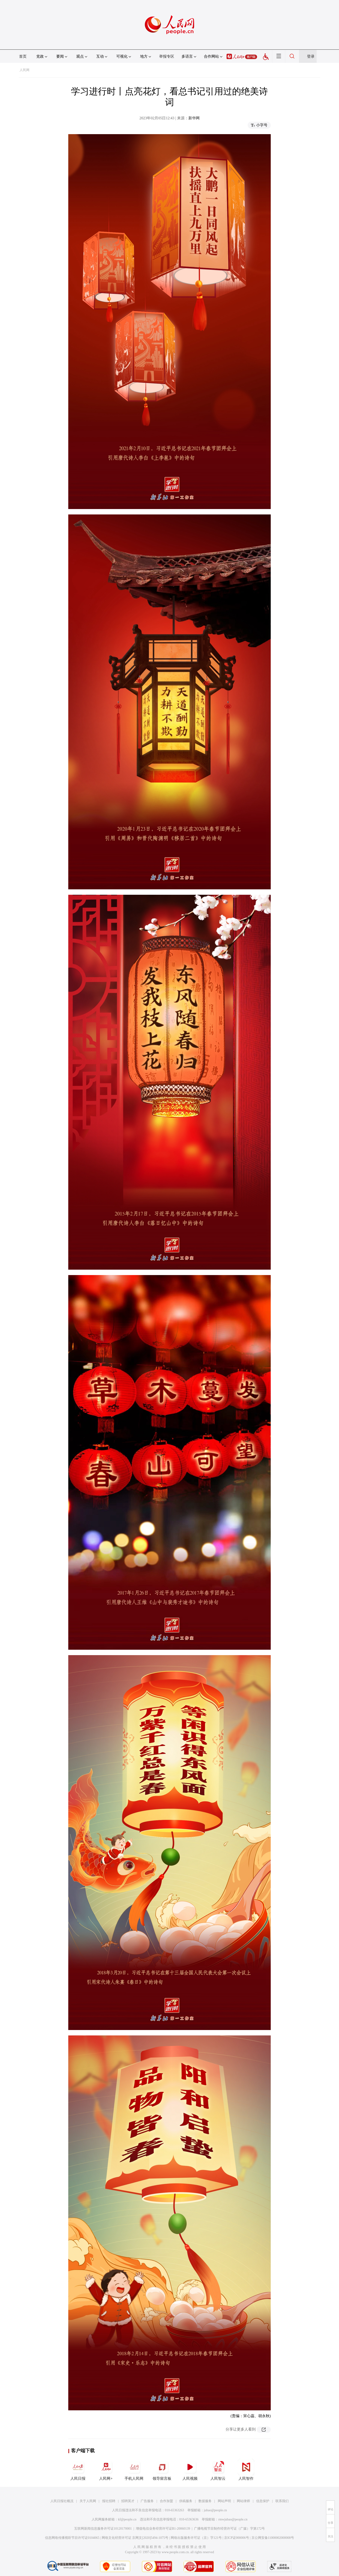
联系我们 (282, 2501)
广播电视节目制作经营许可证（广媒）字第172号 (229, 2528)
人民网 (24, 70)
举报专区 (166, 56)
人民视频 (190, 2469)
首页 (23, 56)
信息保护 (262, 2501)
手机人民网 (134, 2469)
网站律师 (243, 2501)
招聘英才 (127, 2501)
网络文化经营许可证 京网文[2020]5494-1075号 (135, 2538)
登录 (311, 56)
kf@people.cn (127, 2519)
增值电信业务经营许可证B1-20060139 (163, 2528)
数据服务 (205, 2501)
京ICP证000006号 (236, 2538)
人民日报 (78, 2469)
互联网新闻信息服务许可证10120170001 (103, 2528)
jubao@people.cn (215, 2510)
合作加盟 (166, 2501)
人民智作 (246, 2469)
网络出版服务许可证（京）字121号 (196, 2538)
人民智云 (218, 2469)
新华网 (194, 118)
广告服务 (147, 2501)
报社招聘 (108, 2501)
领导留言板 (162, 2469)
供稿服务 (185, 2501)
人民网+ (106, 2469)
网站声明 (224, 2501)
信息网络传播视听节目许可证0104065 (72, 2538)
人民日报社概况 (61, 2501)
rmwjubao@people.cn (232, 2519)
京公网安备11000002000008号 (272, 2538)
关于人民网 (88, 2501)
